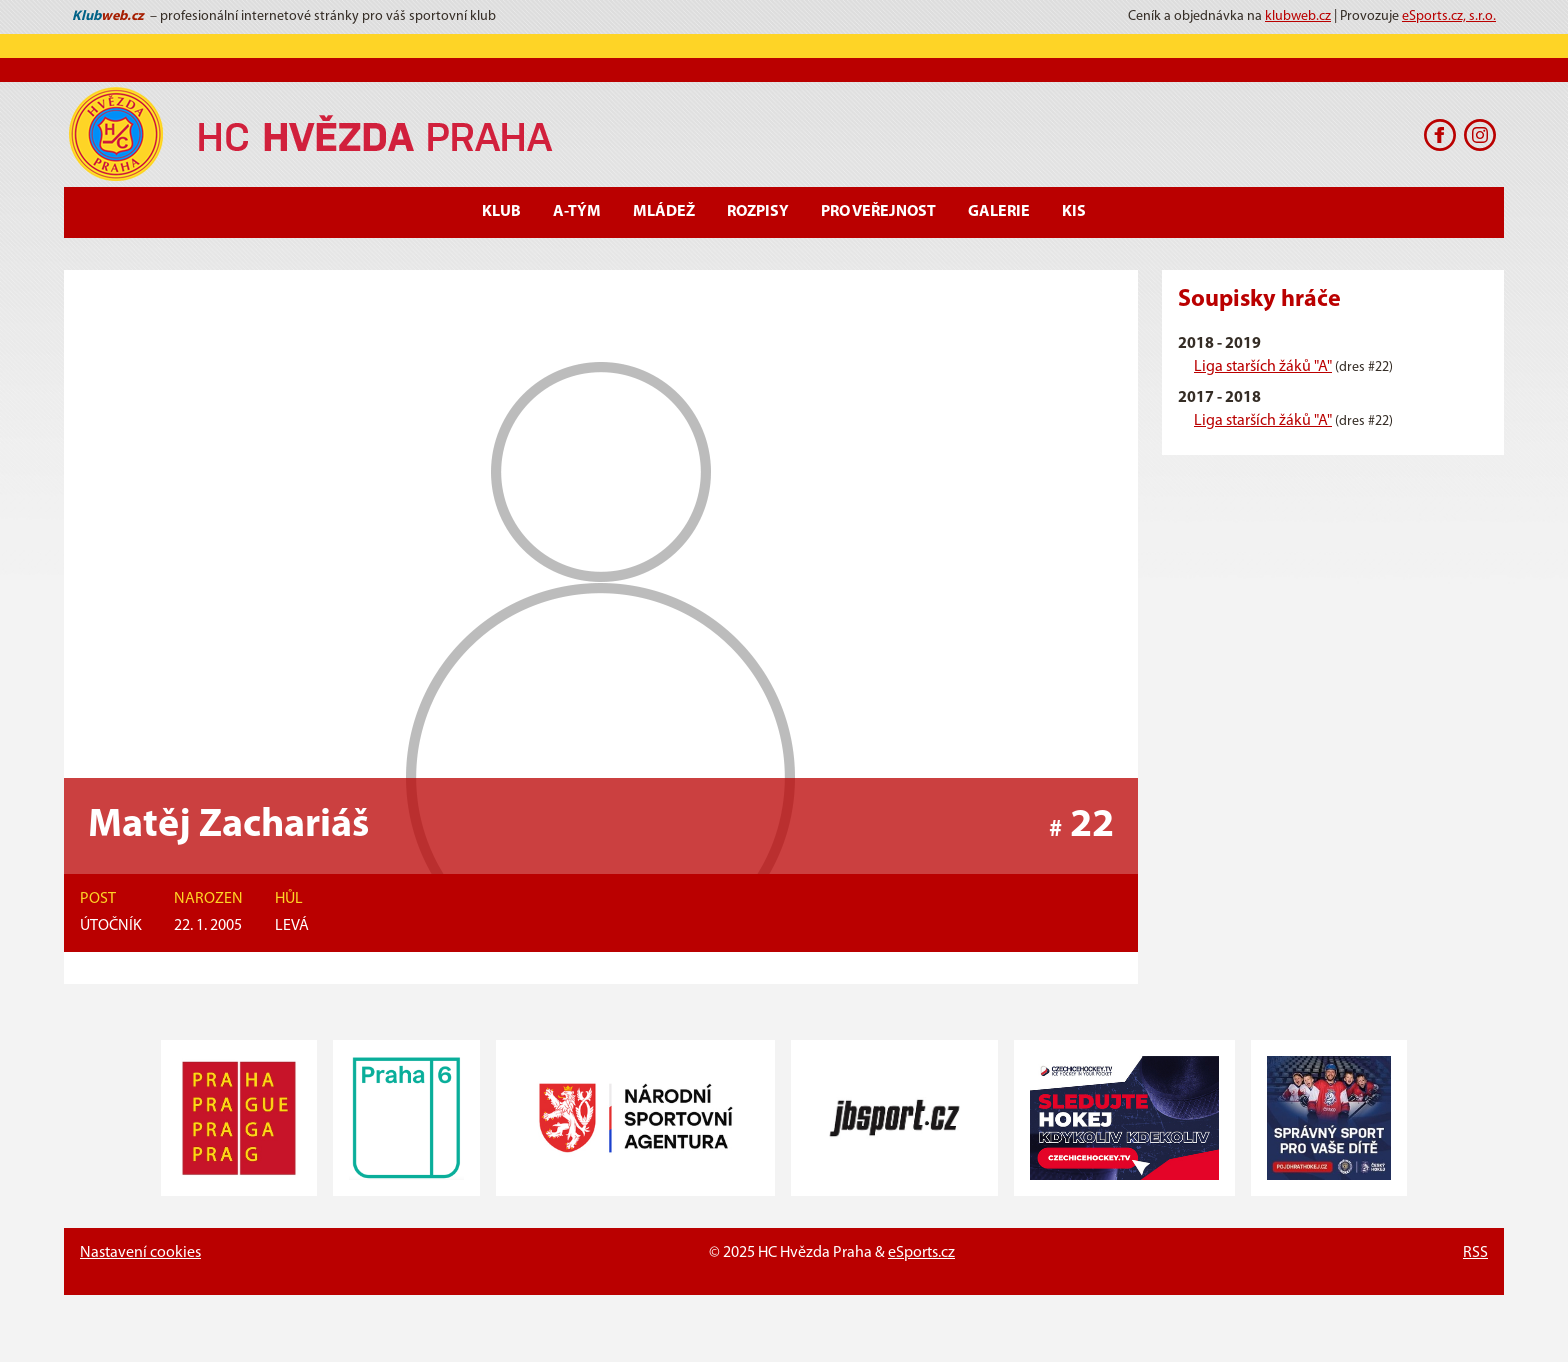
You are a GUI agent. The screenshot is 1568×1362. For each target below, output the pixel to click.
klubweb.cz (1298, 16)
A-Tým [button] (577, 212)
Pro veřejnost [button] (878, 212)
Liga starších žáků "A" (1263, 367)
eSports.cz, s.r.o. (1449, 16)
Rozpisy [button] (758, 212)
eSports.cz (921, 1253)
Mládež (664, 212)
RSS (1475, 1253)
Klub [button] (501, 212)
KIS (1074, 212)
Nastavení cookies (140, 1253)
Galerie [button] (999, 212)
